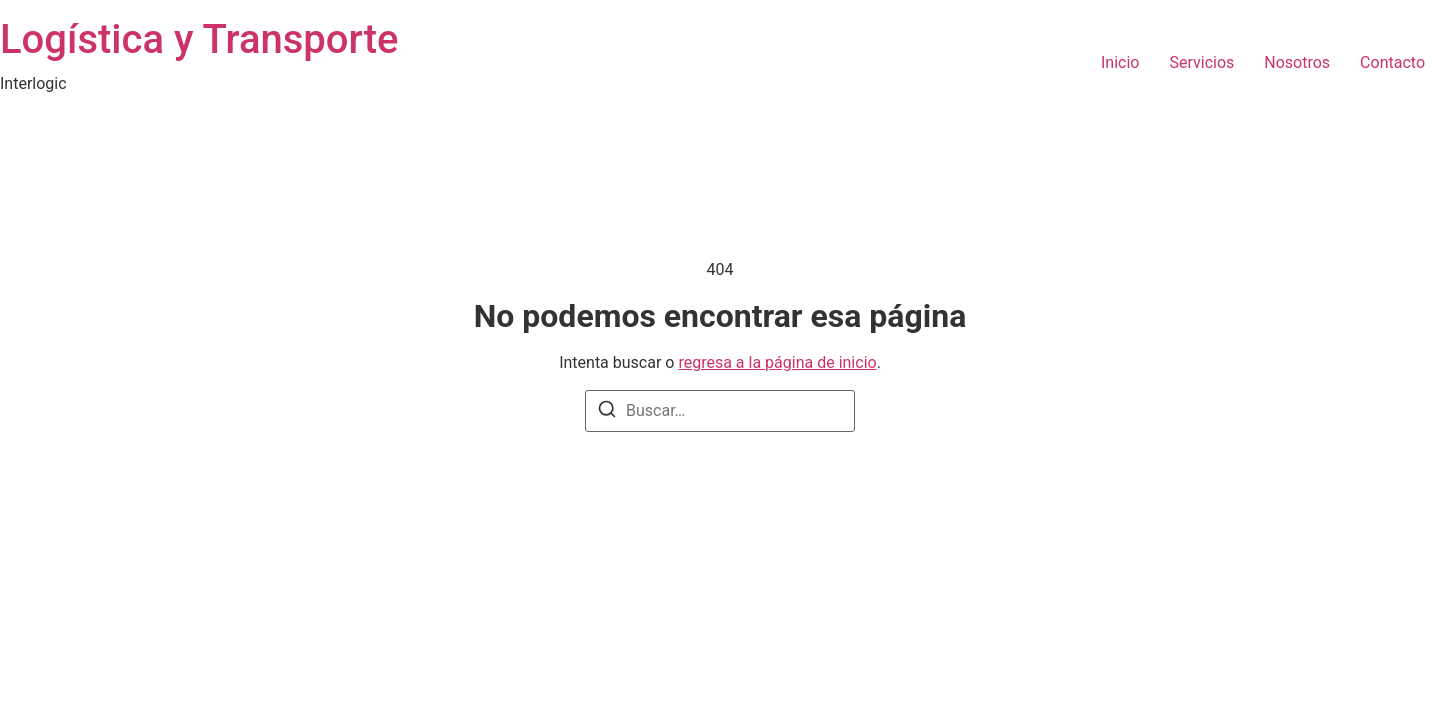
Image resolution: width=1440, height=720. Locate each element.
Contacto (1392, 62)
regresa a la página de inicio (777, 362)
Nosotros (1297, 62)
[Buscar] (607, 412)
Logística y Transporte (199, 39)
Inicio (1120, 62)
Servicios (1201, 62)
